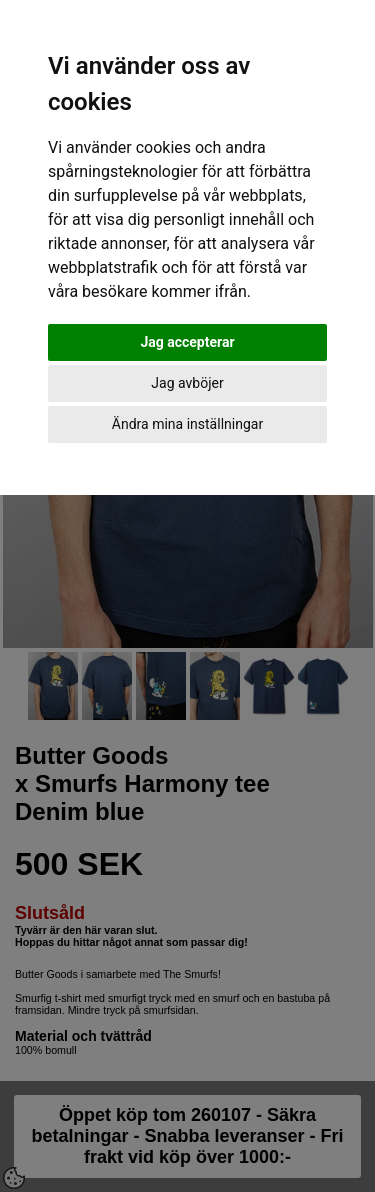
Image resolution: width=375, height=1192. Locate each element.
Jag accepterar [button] (187, 342)
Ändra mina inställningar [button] (187, 424)
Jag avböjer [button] (187, 383)
